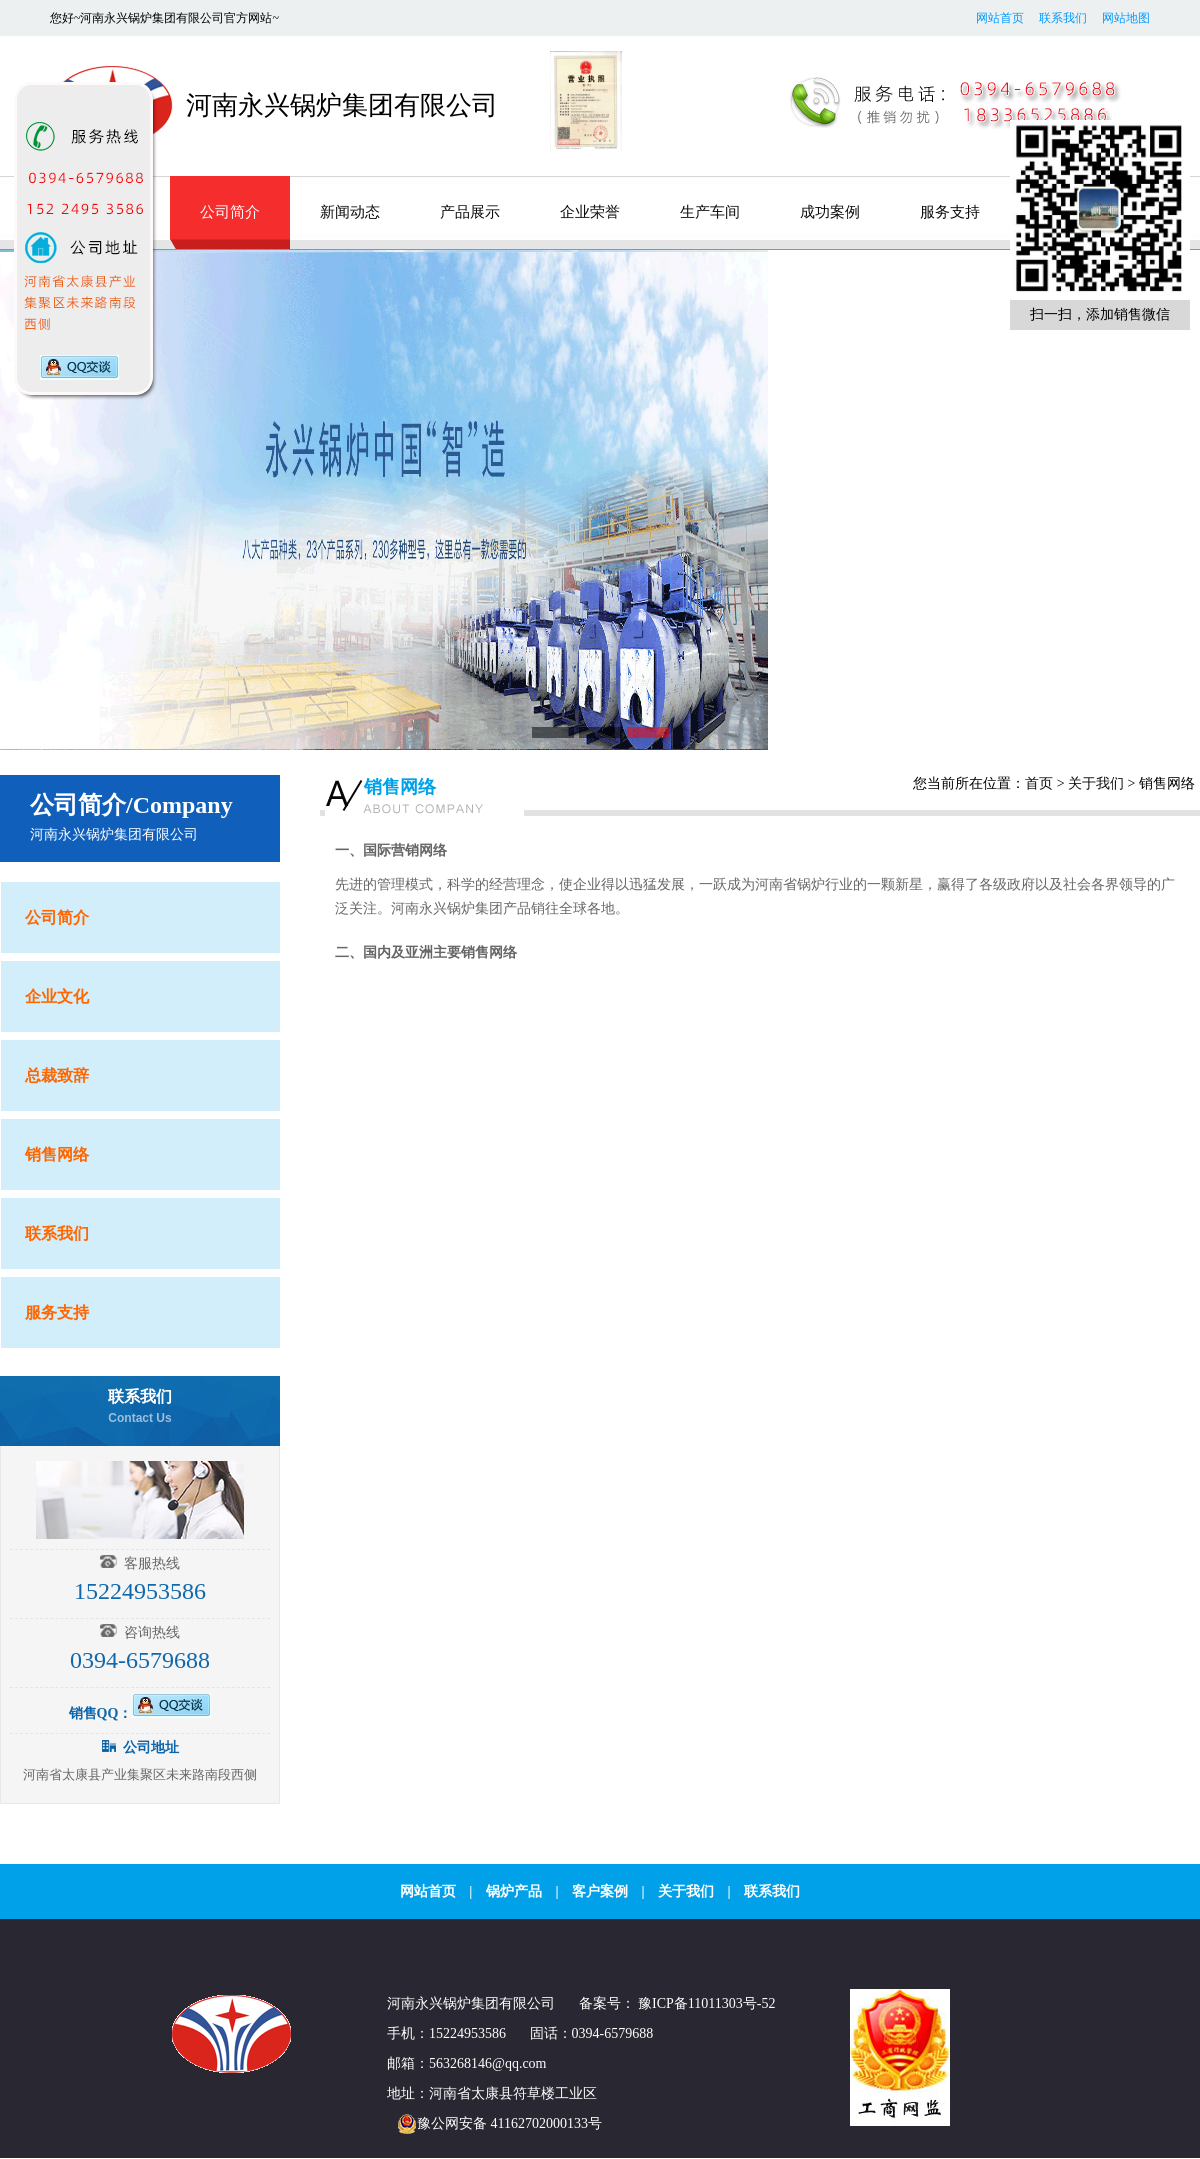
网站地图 (1126, 18)
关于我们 (1096, 783)
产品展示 (470, 212)
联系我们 (1063, 18)
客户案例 (600, 1891)
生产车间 (710, 212)
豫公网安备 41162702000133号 (494, 2124)
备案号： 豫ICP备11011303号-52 (677, 2003)
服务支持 (950, 212)
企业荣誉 (590, 212)
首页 (1039, 783)
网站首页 (1000, 18)
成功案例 (830, 212)
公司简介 (230, 212)
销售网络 (400, 787)
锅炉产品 (514, 1891)
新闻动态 (350, 212)
